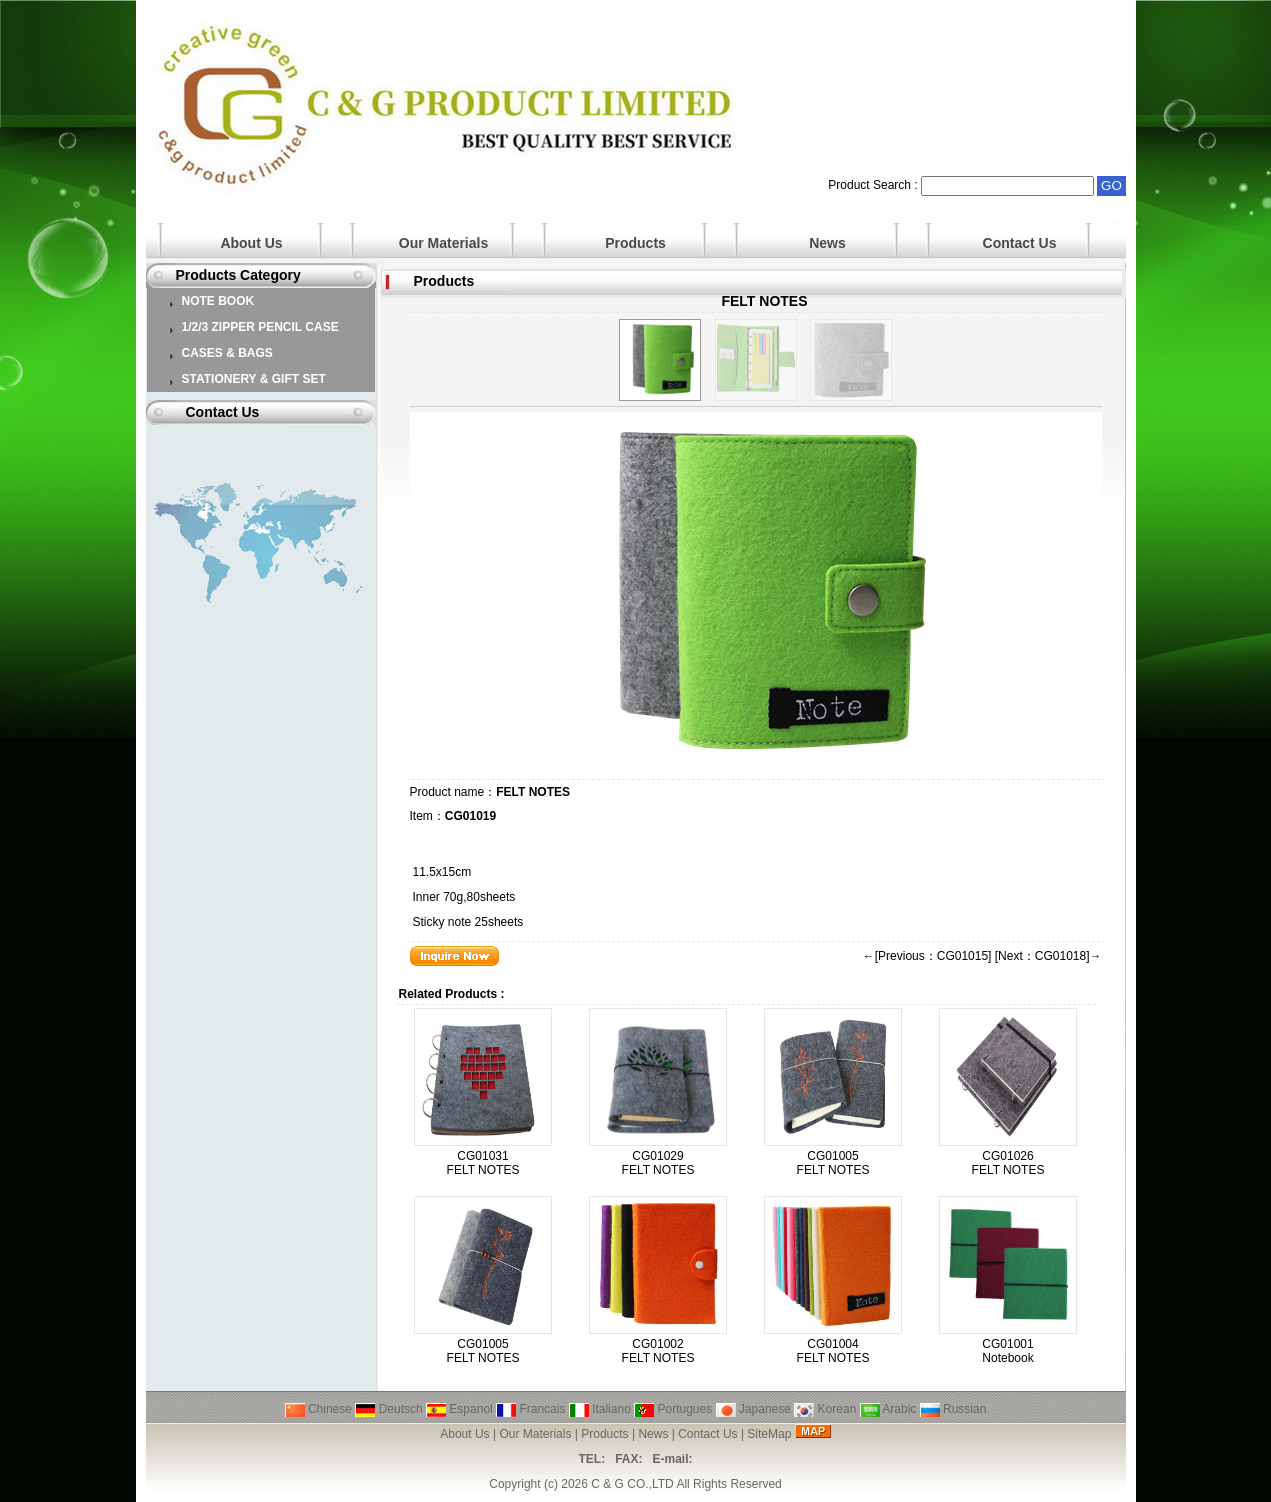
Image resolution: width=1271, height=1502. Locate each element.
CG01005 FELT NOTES (833, 1163)
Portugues (673, 1409)
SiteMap (769, 1434)
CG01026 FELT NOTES (1008, 1163)
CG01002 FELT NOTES (658, 1351)
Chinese (318, 1409)
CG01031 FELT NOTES (483, 1163)
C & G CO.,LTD (632, 1484)
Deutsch (388, 1409)
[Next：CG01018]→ (1048, 956)
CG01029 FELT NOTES (658, 1163)
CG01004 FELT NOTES (833, 1351)
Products (635, 243)
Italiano (600, 1409)
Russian (953, 1409)
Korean (825, 1409)
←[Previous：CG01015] (927, 956)
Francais (530, 1409)
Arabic (888, 1409)
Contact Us (1020, 243)
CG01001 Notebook (1007, 1351)
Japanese (753, 1409)
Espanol (459, 1409)
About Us (251, 243)
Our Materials (443, 243)
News (827, 243)
